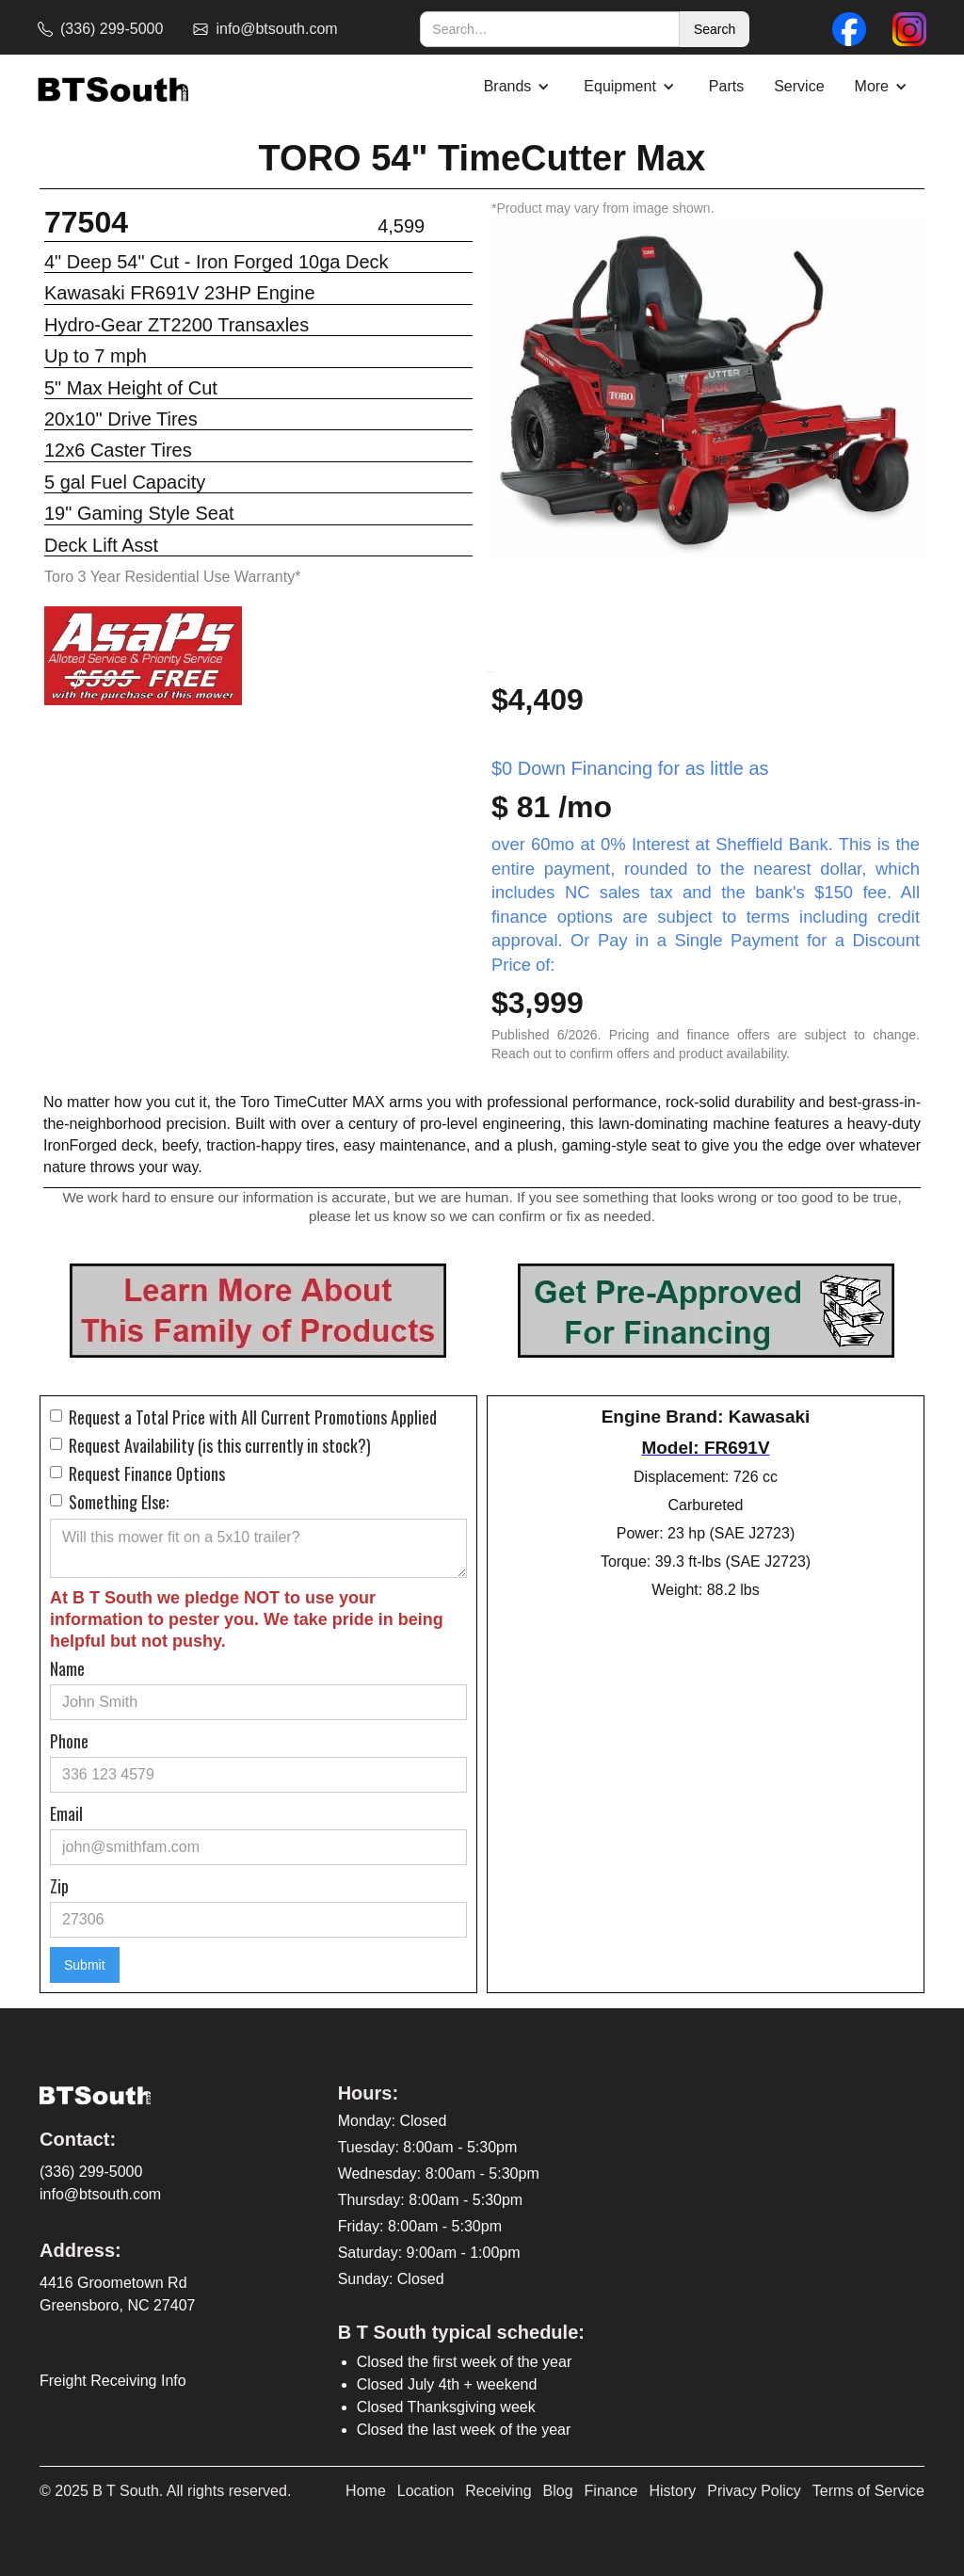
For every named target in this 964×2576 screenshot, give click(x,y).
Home (365, 2491)
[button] (519, 86)
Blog (558, 2491)
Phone (69, 1741)
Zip (59, 1886)
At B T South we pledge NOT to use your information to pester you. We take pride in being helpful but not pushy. (246, 1619)
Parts (726, 86)
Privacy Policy (754, 2491)
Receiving (498, 2491)
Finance (611, 2491)
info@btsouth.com (100, 2194)
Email (66, 1813)
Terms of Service (868, 2491)
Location (426, 2491)
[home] (113, 87)
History (673, 2491)
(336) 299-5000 (91, 2172)
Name (67, 1668)
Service (799, 86)
